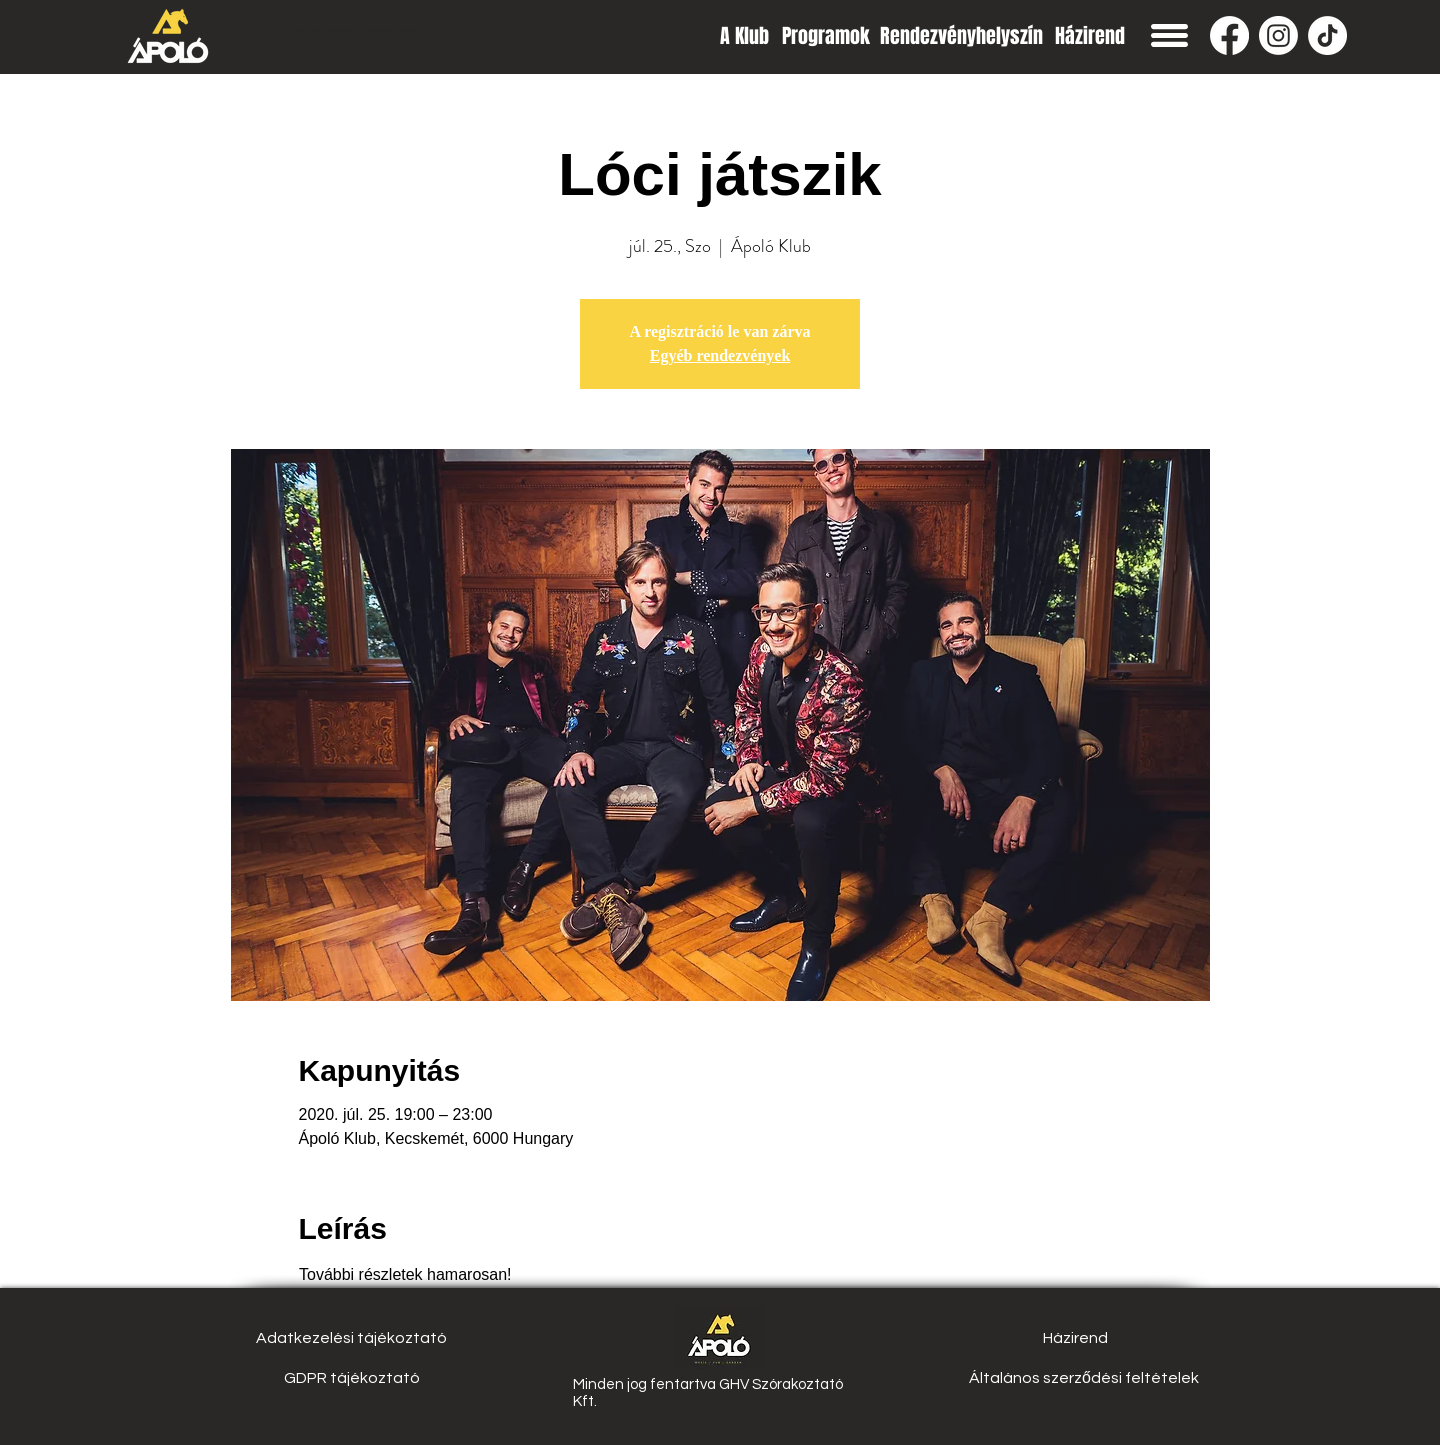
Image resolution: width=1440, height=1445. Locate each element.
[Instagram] (1278, 35)
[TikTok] (1327, 35)
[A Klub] (744, 35)
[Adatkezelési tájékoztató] (351, 1338)
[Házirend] (1089, 35)
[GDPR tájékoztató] (351, 1378)
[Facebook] (1229, 35)
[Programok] (826, 35)
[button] (1169, 35)
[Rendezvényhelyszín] (961, 35)
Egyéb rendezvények (720, 355)
